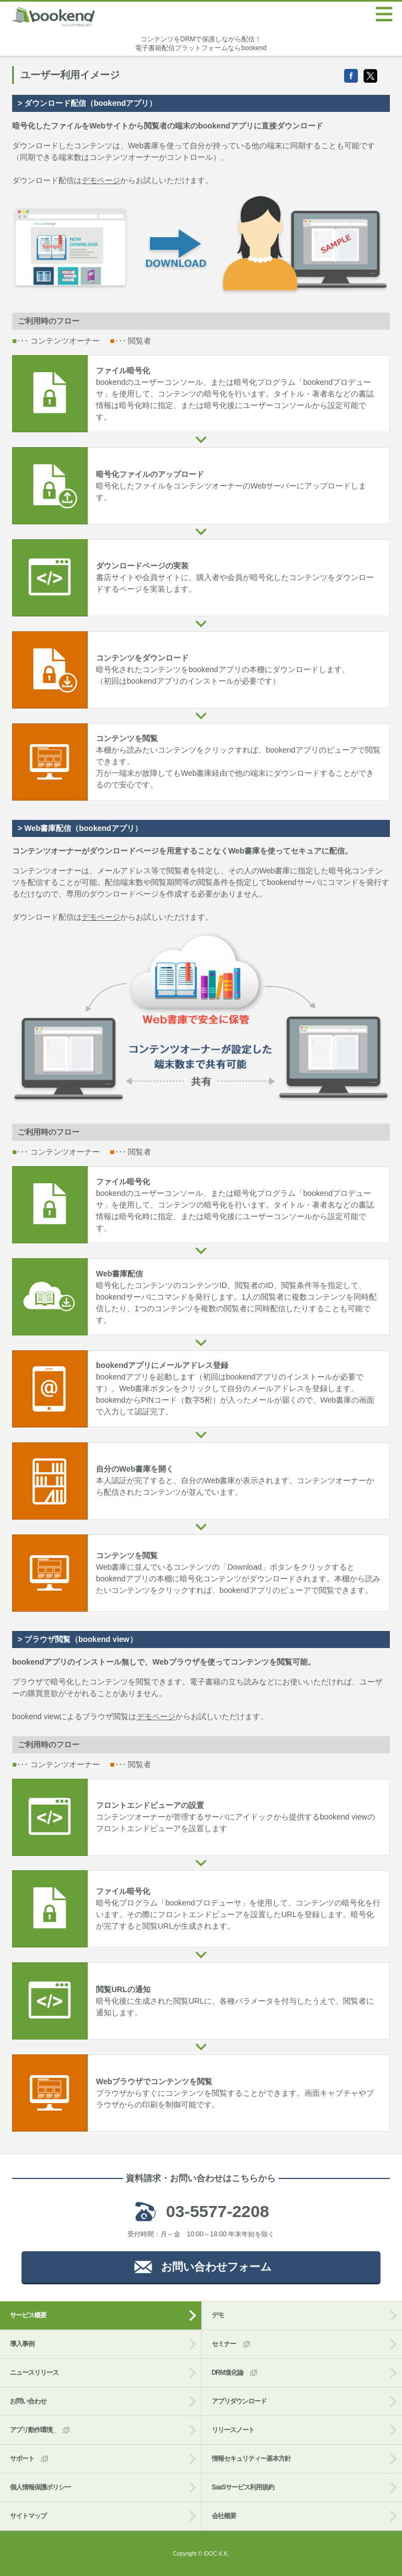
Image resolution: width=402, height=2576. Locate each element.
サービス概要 (28, 2315)
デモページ (101, 180)
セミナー (231, 2344)
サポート (30, 2459)
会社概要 (224, 2516)
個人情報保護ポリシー (40, 2487)
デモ (218, 2315)
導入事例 (22, 2344)
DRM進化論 (235, 2373)
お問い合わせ (28, 2401)
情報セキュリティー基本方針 (251, 2458)
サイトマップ (28, 2516)
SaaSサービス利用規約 (243, 2487)
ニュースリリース (34, 2372)
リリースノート (233, 2430)
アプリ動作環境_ (40, 2430)
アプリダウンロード (239, 2401)
